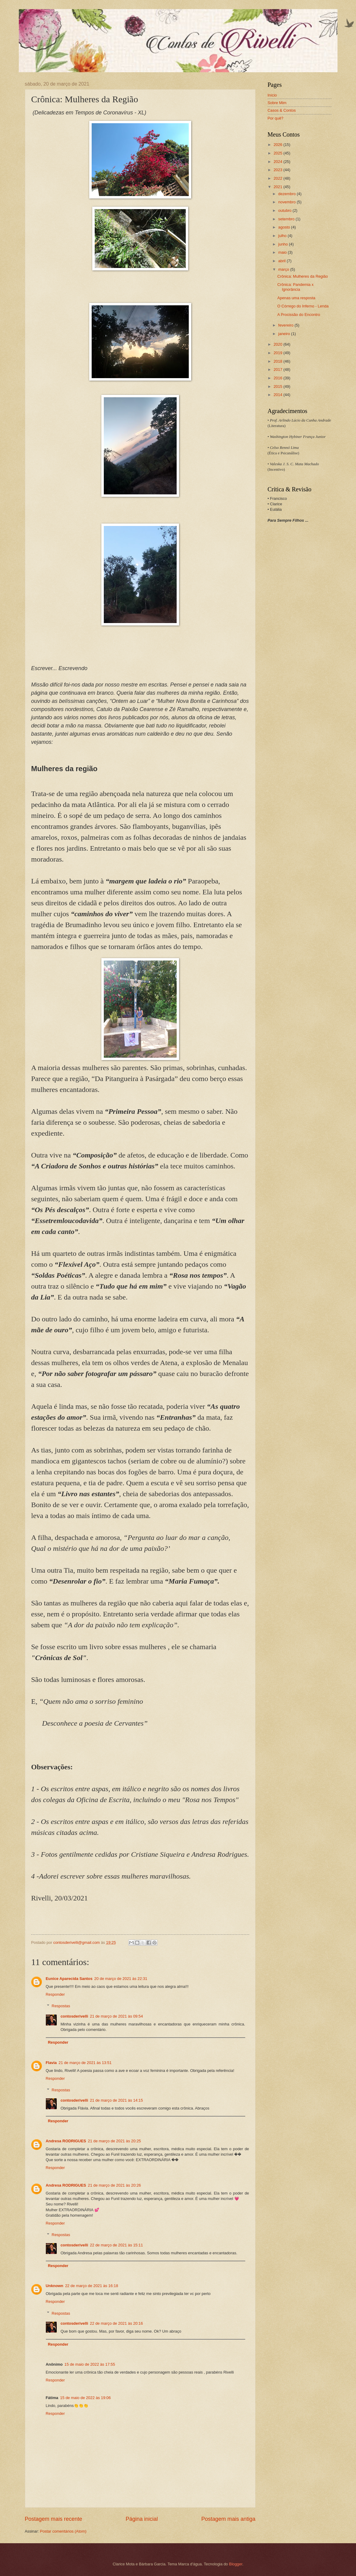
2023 (278, 170)
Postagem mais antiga (228, 2519)
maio (283, 252)
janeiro (284, 333)
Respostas (61, 2006)
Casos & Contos (282, 110)
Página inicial (142, 2519)
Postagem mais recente (53, 2519)
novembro (287, 202)
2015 (278, 386)
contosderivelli (74, 2016)
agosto (284, 227)
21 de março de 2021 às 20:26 (114, 2185)
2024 (278, 161)
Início (272, 95)
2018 (278, 361)
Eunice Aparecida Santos (69, 1978)
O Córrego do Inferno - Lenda (303, 306)
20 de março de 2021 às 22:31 (120, 1978)
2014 (278, 394)
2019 (278, 353)
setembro (287, 219)
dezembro (287, 194)
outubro (285, 210)
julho (283, 235)
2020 (278, 344)
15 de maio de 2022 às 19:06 (85, 2397)
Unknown (54, 2285)
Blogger (235, 2564)
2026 (278, 144)
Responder (55, 1994)
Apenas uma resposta (296, 298)
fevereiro (286, 325)
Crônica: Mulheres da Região (302, 276)
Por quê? (275, 118)
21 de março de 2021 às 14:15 (116, 2100)
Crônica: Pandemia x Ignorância (295, 286)
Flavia (51, 2062)
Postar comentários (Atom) (63, 2531)
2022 (278, 178)
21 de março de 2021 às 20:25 (114, 2141)
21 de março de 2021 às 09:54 (116, 2016)
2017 (278, 369)
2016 (278, 378)
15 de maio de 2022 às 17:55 (89, 2364)
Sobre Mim (277, 102)
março (284, 269)
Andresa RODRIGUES (66, 2141)
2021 (278, 187)
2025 (278, 153)
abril (282, 261)
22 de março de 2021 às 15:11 (116, 2245)
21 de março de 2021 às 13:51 (85, 2062)
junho (283, 244)
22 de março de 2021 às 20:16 (116, 2323)
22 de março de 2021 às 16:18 (91, 2285)
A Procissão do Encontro (298, 314)
